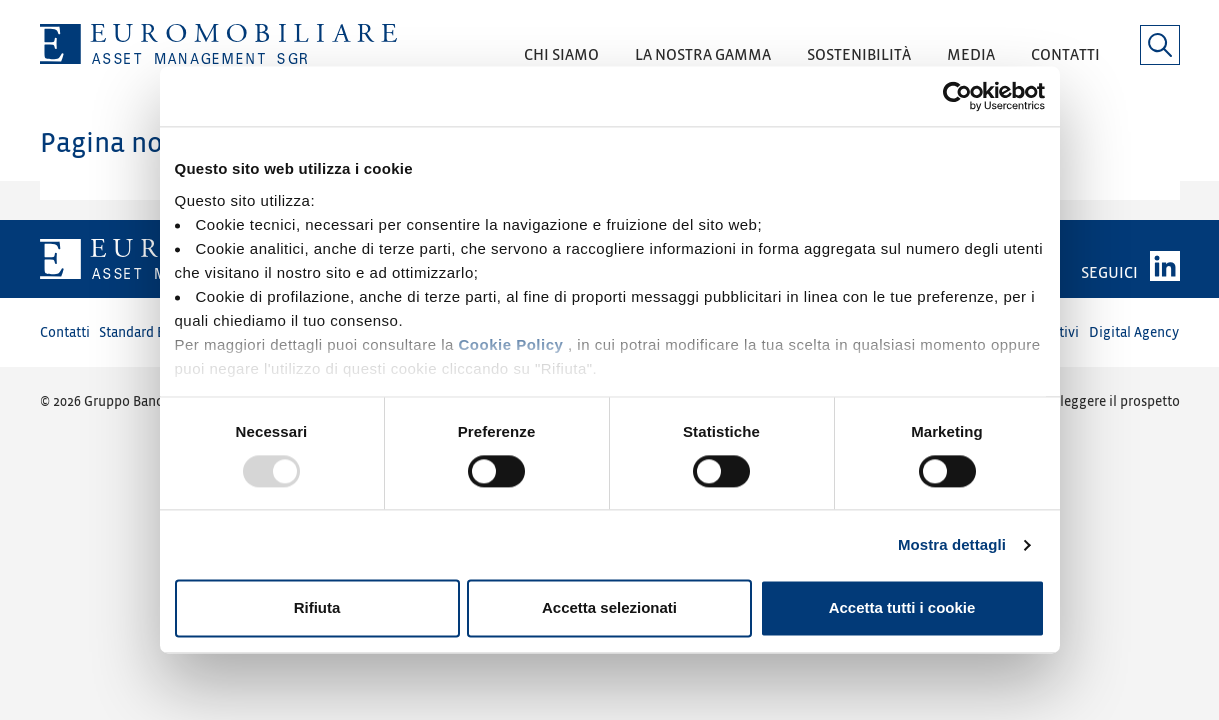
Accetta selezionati (609, 608)
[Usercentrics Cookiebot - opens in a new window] (957, 96)
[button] (561, 62)
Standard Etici (142, 332)
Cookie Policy (510, 344)
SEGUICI (1109, 273)
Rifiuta (317, 608)
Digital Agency (1134, 332)
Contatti (65, 332)
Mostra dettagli (952, 544)
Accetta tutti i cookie (902, 608)
